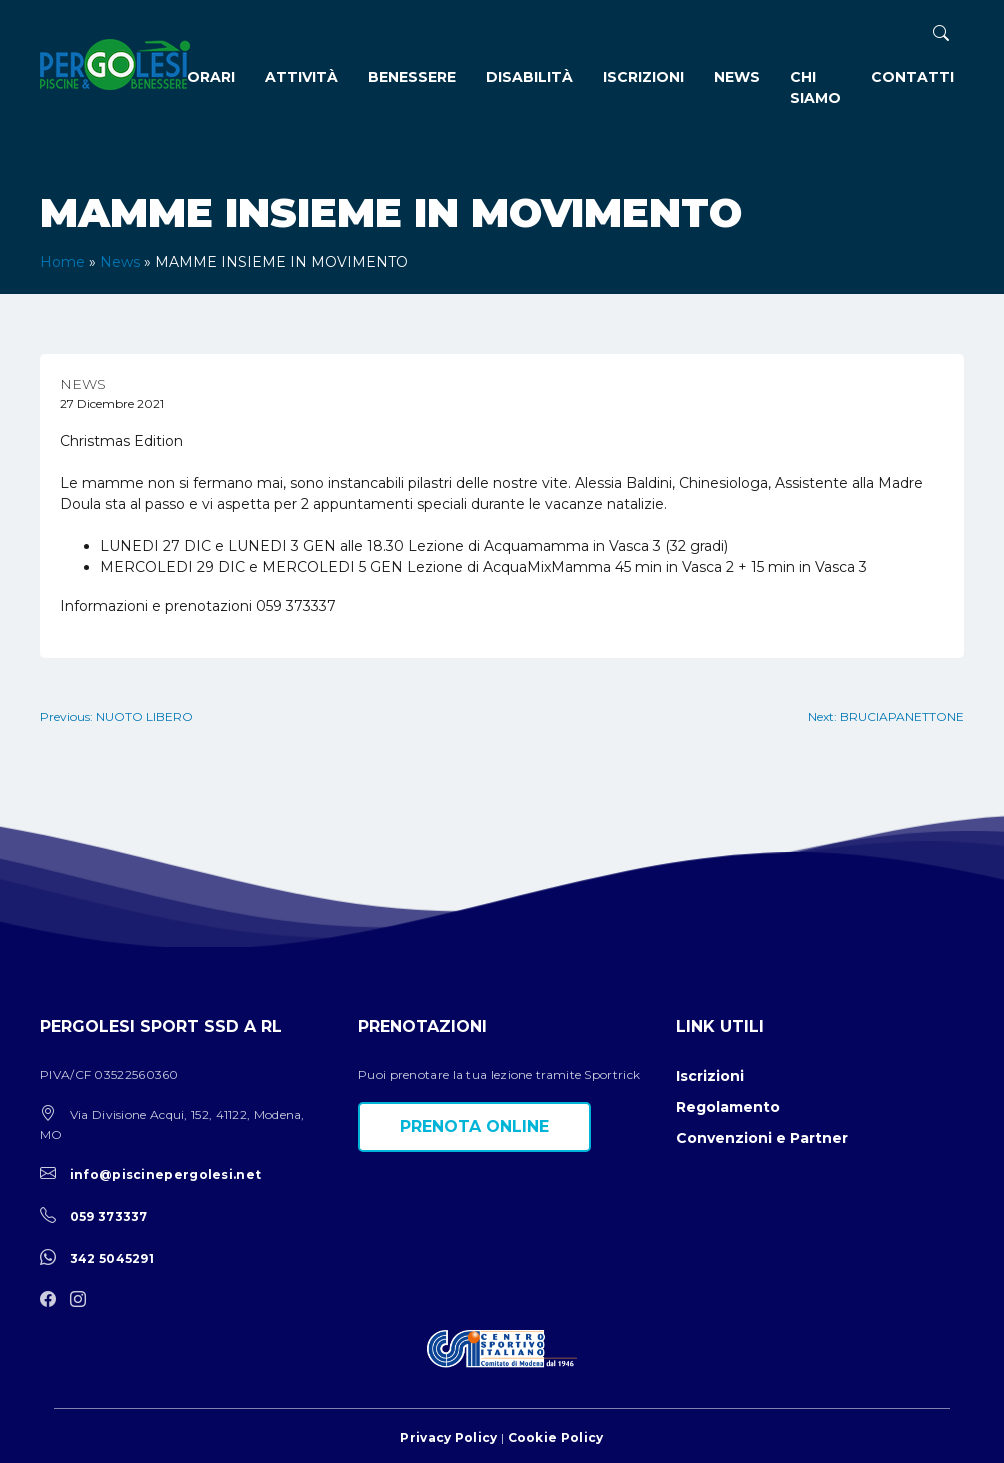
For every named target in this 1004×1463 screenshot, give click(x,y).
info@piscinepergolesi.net (166, 1174)
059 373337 (109, 1216)
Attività (301, 77)
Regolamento (728, 1107)
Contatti (912, 77)
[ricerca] (941, 33)
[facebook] (53, 1300)
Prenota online (474, 1126)
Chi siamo (815, 87)
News (737, 77)
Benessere (412, 77)
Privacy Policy (448, 1437)
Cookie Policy (556, 1437)
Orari (211, 77)
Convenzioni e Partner (762, 1138)
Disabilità (529, 77)
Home (62, 262)
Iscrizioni (643, 77)
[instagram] (83, 1300)
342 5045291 (112, 1258)
